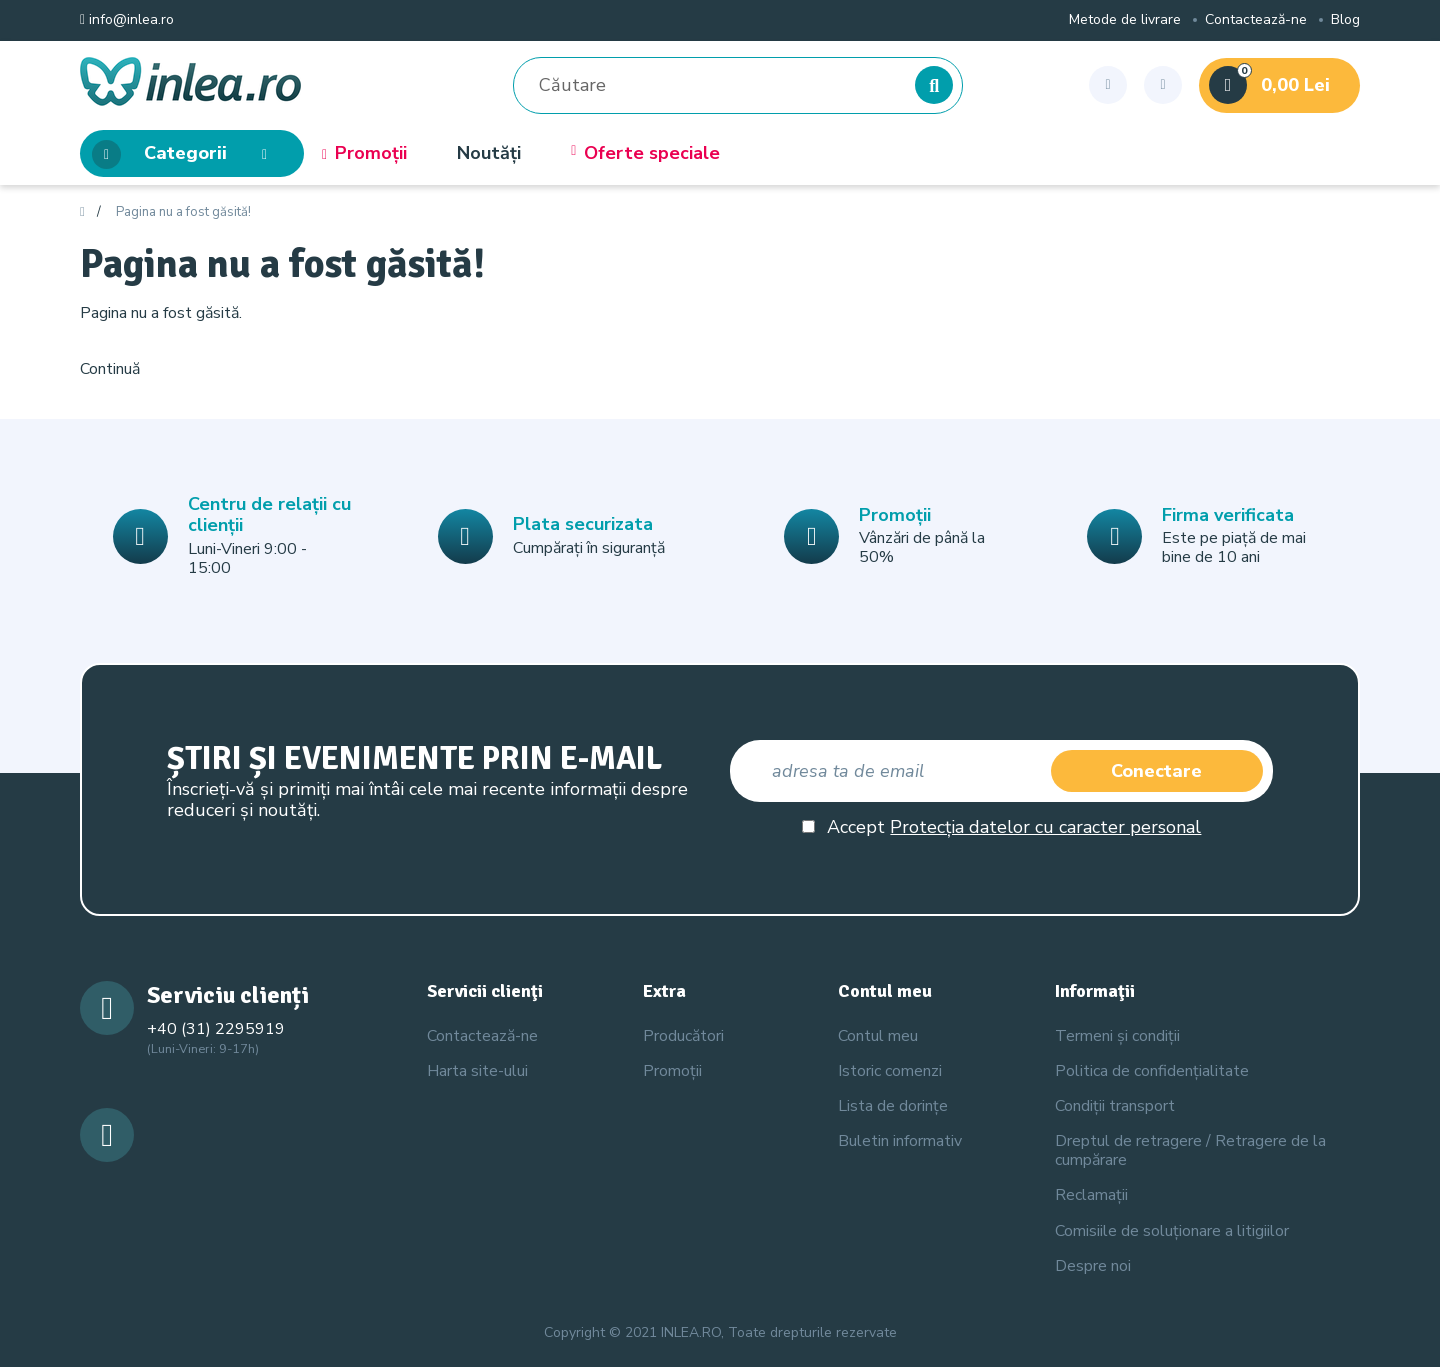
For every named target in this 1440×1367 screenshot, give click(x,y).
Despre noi (1093, 1266)
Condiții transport (1115, 1106)
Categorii (185, 154)
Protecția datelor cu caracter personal (1045, 827)
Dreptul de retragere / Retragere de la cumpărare (1190, 1150)
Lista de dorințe (893, 1106)
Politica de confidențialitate (1152, 1071)
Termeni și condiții (1117, 1036)
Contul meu (878, 1036)
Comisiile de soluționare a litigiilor (1172, 1231)
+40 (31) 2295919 (216, 1029)
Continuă (110, 369)
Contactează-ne (1256, 20)
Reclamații (1091, 1195)
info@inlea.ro (127, 20)
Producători (683, 1036)
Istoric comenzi (890, 1071)
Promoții (364, 154)
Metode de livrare (1125, 20)
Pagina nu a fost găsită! (183, 213)
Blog (1345, 20)
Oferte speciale (645, 154)
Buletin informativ (900, 1141)
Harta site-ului (477, 1071)
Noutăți (489, 154)
